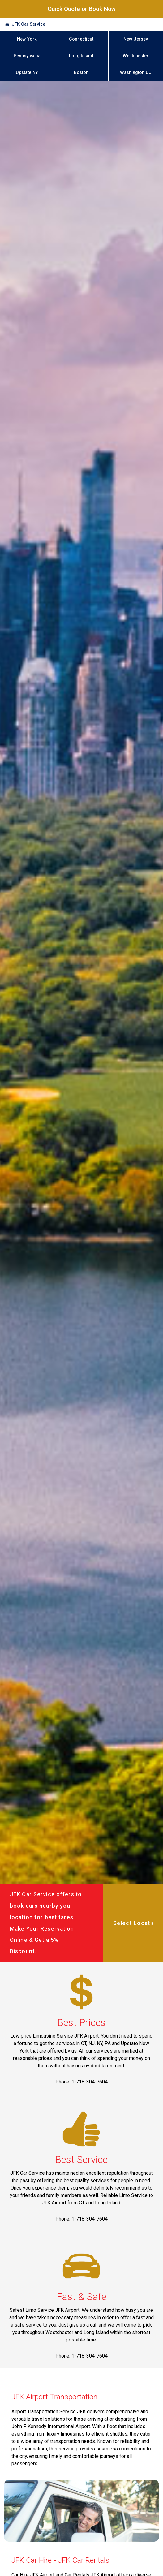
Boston (81, 72)
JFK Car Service (28, 24)
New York (27, 39)
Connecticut (81, 39)
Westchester (135, 55)
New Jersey (135, 39)
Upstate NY (27, 72)
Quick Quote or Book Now (82, 8)
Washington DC (136, 72)
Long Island (81, 55)
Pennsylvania (27, 55)
